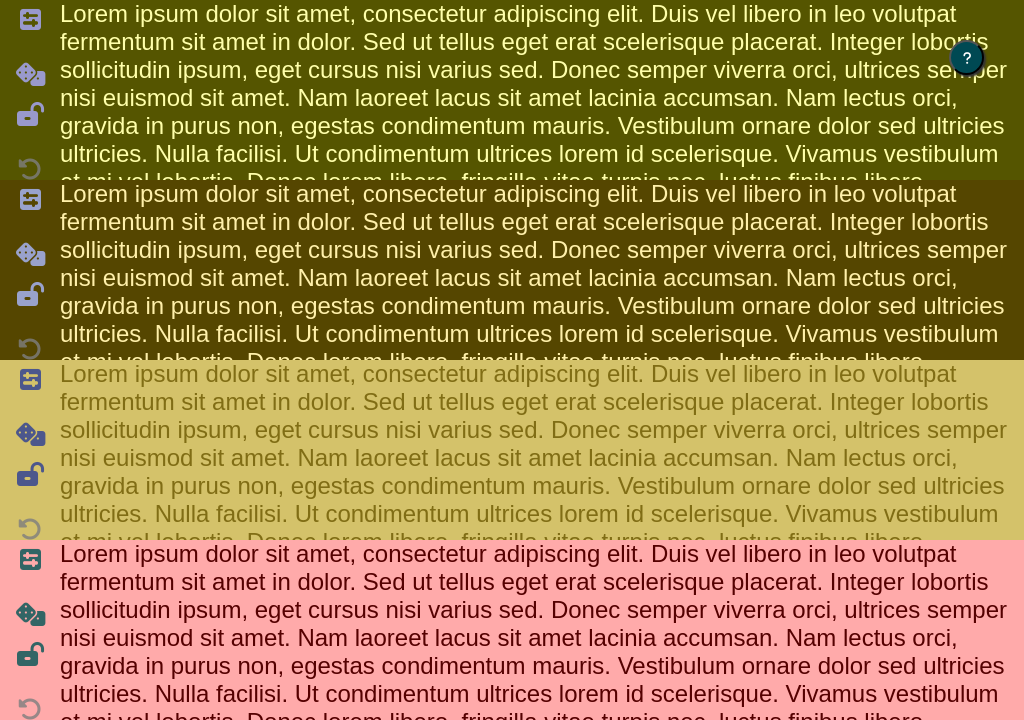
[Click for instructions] (966, 57)
